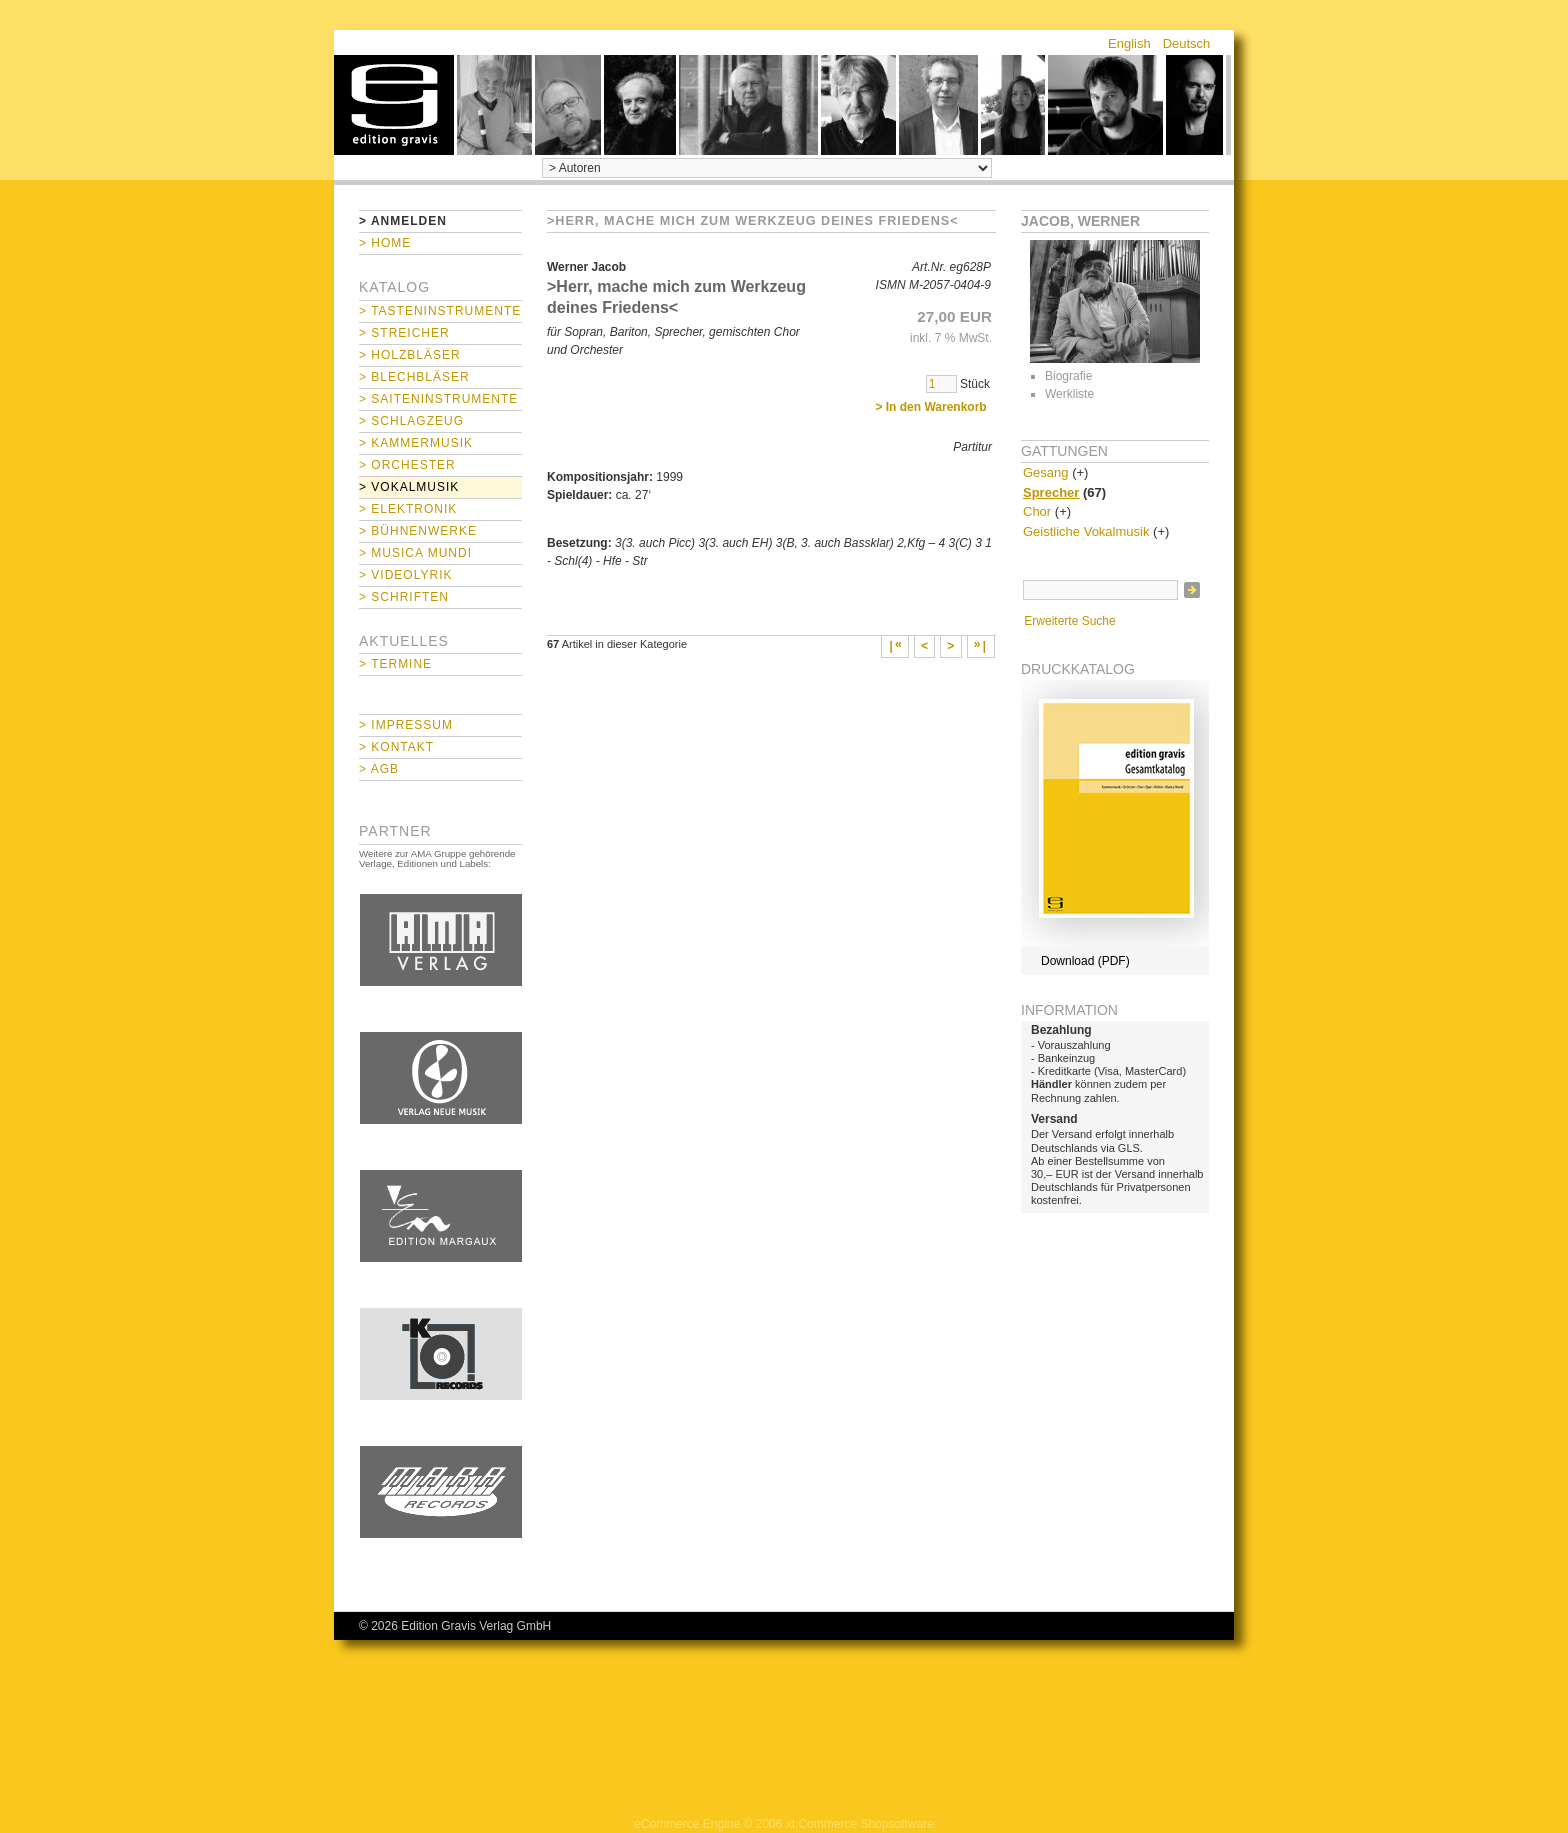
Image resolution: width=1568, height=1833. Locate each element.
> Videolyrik (405, 575)
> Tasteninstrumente (440, 311)
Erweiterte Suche (1069, 621)
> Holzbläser (410, 355)
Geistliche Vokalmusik (1086, 531)
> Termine (395, 664)
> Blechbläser (414, 377)
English (1129, 43)
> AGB (379, 769)
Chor (1037, 511)
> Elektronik (408, 509)
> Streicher (404, 333)
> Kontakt (396, 747)
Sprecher (1051, 492)
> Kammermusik (416, 443)
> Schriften (404, 597)
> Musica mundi (415, 553)
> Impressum (406, 725)
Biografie (1068, 376)
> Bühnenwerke (418, 531)
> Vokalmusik (409, 487)
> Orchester (407, 465)
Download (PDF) (1085, 961)
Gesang (1046, 472)
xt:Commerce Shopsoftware (860, 1824)
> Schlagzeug (411, 421)
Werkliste (1069, 394)
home (394, 105)
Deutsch (1187, 43)
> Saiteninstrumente (438, 399)
